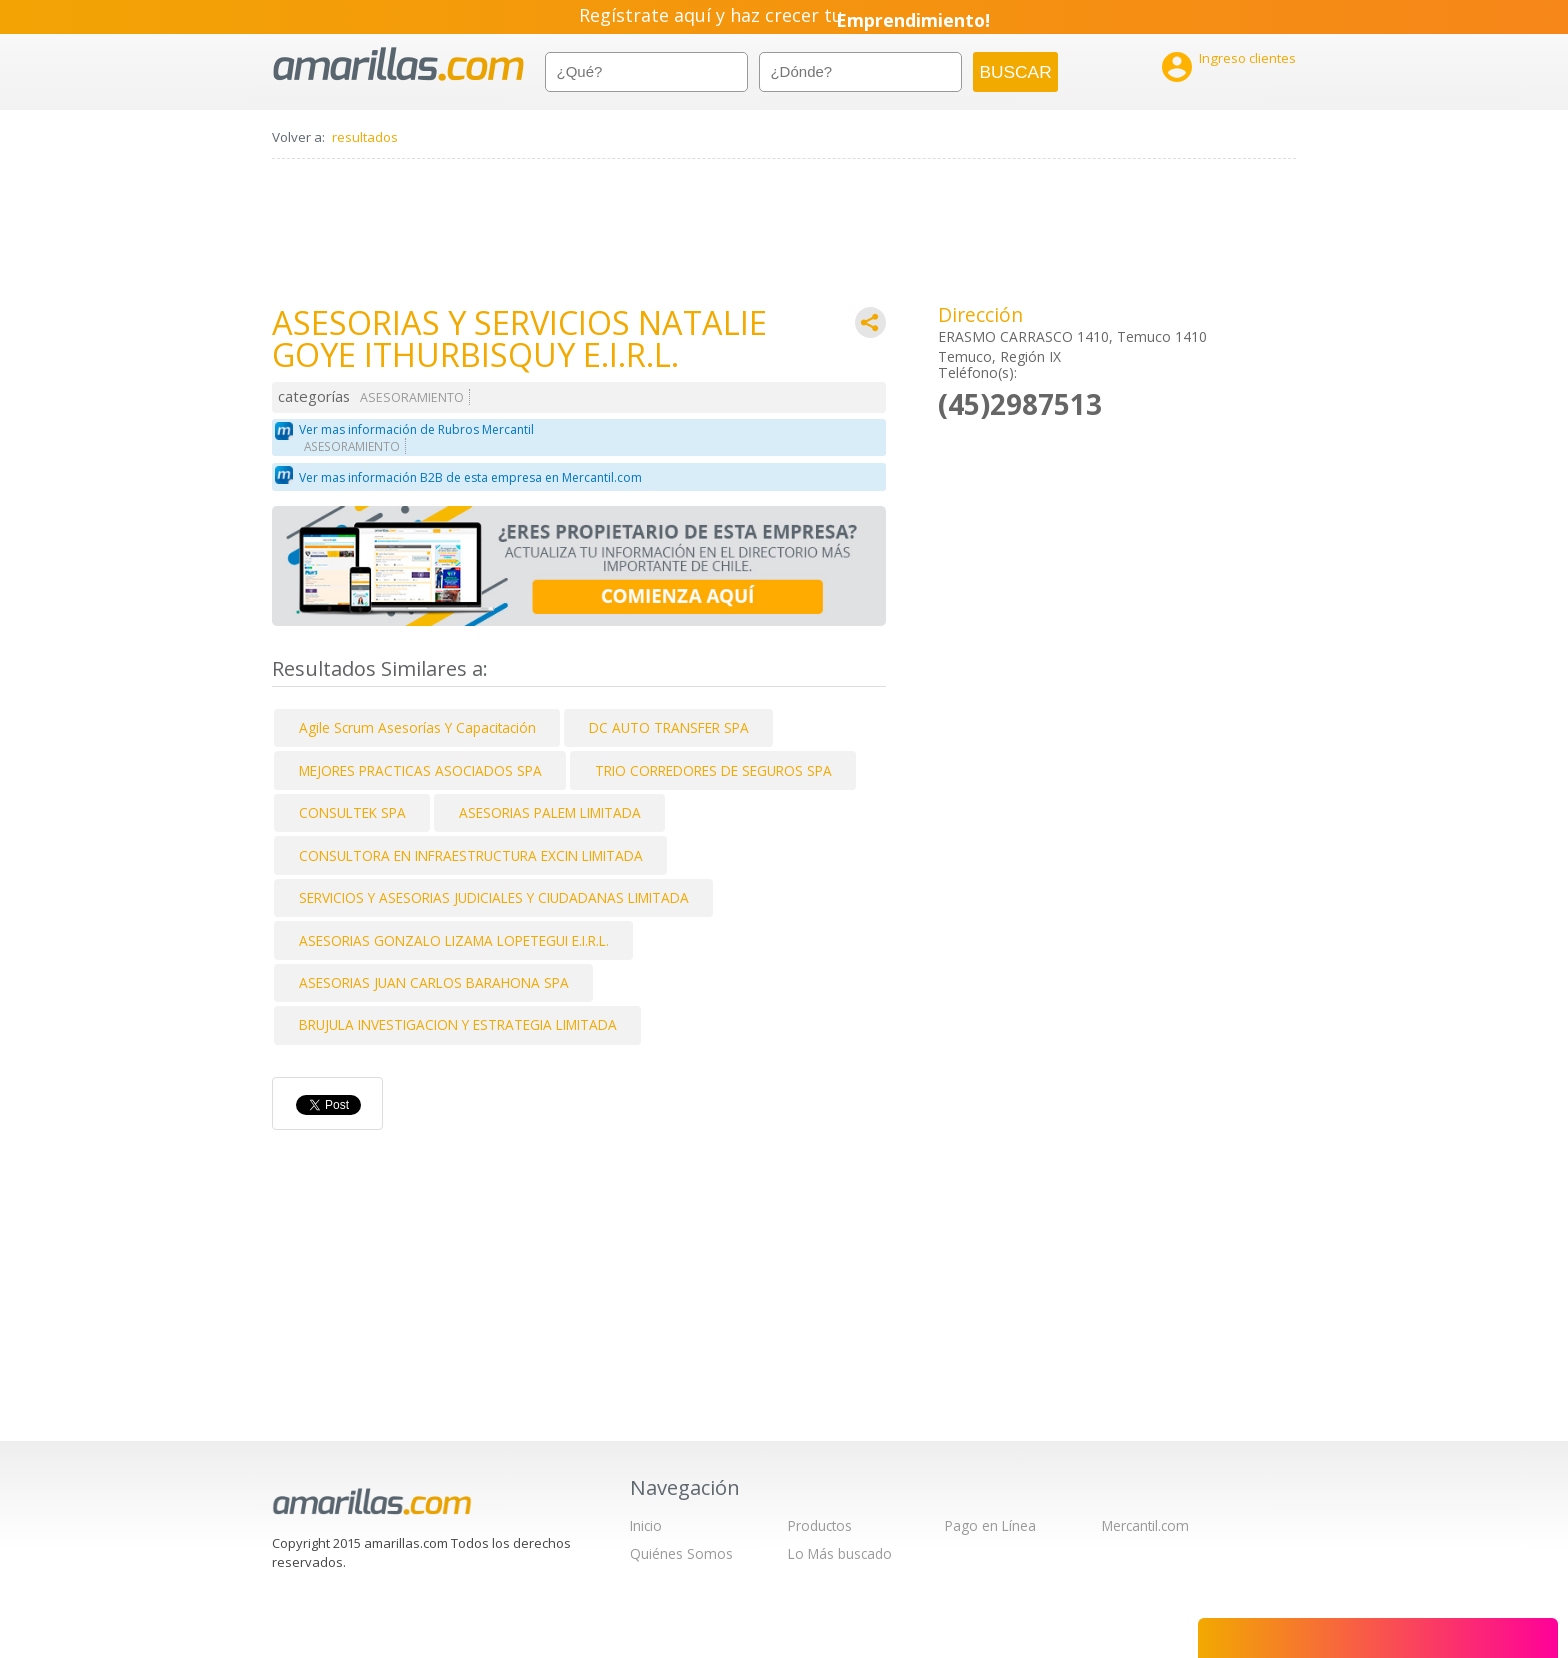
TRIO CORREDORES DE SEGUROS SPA (713, 770)
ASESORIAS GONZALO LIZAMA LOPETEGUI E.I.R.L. (454, 940)
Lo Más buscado (840, 1553)
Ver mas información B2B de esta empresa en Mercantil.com (470, 477)
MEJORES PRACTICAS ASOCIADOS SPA (420, 770)
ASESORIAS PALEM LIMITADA (550, 812)
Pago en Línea (990, 1525)
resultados (365, 137)
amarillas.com (398, 64)
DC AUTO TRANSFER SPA (669, 727)
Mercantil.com (1145, 1525)
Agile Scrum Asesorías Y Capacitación (417, 727)
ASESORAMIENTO (412, 397)
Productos (820, 1525)
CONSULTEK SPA (352, 812)
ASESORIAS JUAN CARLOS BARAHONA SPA (434, 982)
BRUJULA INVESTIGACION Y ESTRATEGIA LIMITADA (458, 1024)
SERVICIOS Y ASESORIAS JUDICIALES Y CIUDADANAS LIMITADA (494, 897)
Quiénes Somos (681, 1553)
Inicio (646, 1525)
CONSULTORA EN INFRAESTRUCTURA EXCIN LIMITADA (471, 855)
